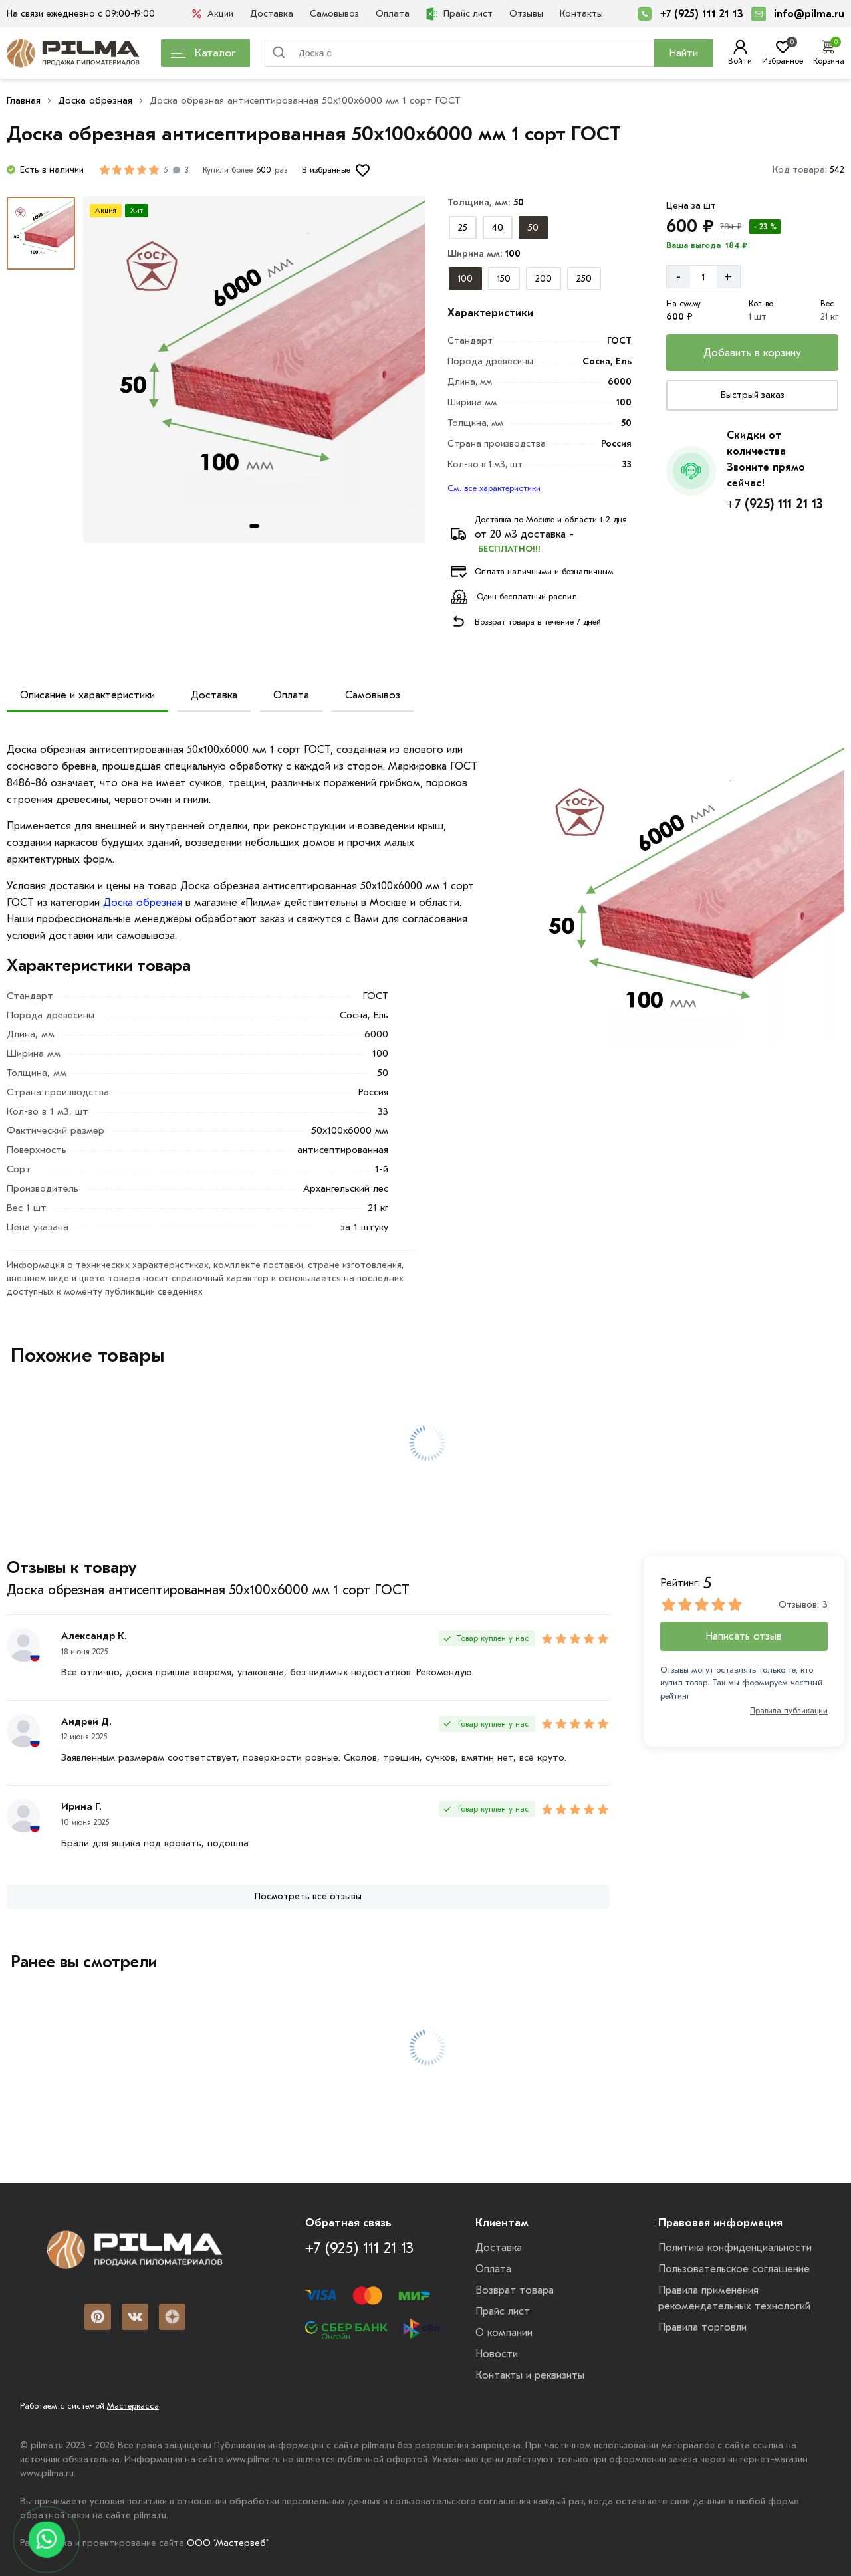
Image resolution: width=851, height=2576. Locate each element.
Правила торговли (702, 2327)
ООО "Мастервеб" (228, 2543)
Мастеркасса (133, 2406)
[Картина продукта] (254, 369)
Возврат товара (514, 2290)
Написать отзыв (743, 1636)
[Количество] (703, 277)
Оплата (393, 13)
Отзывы (526, 13)
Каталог (203, 53)
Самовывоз (334, 13)
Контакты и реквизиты (529, 2375)
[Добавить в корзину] (752, 352)
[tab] (254, 526)
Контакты (581, 13)
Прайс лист (459, 14)
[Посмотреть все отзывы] (308, 1897)
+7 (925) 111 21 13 (701, 14)
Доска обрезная (95, 100)
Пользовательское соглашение (734, 2269)
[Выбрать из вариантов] (463, 227)
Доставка (271, 13)
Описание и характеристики (87, 695)
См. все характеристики (494, 488)
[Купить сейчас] (752, 395)
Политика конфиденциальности (735, 2248)
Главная (24, 100)
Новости (496, 2354)
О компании (504, 2333)
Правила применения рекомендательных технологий (734, 2298)
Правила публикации (789, 1710)
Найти (683, 53)
